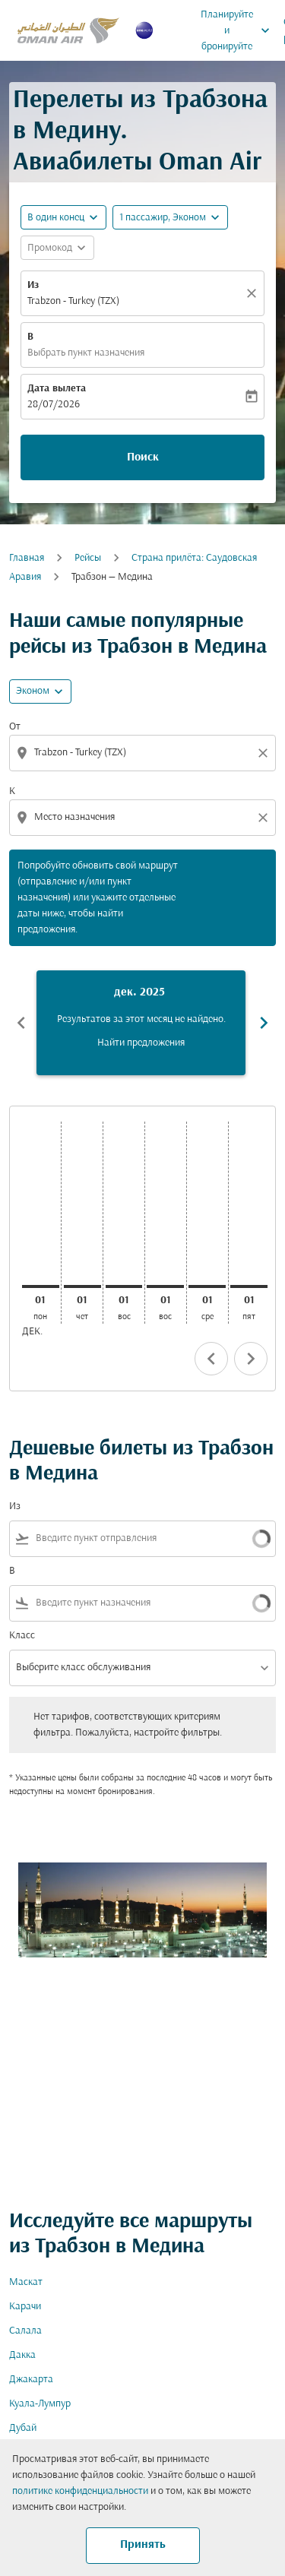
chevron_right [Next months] (264, 1023)
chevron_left (211, 1359)
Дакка (22, 2355)
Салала (25, 2331)
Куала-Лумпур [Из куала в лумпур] (40, 2404)
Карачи (25, 2306)
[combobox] (144, 753)
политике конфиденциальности (80, 2491)
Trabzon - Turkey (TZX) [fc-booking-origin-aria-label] (73, 301)
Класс (22, 1635)
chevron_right (251, 1359)
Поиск (143, 457)
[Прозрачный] (254, 293)
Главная (26, 558)
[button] (170, 217)
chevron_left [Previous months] (21, 1023)
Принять (143, 2545)
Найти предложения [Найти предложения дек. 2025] (141, 1043)
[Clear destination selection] (265, 817)
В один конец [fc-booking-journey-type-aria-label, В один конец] (55, 217)
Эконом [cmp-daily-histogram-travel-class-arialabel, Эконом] (32, 691)
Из (33, 285)
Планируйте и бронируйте (239, 30)
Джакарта (31, 2379)
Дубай (22, 2428)
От (15, 727)
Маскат (26, 2282)
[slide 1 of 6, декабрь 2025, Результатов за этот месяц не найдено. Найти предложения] (140, 1022)
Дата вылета (56, 388)
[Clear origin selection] (265, 753)
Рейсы (87, 558)
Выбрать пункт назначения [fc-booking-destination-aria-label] (85, 353)
